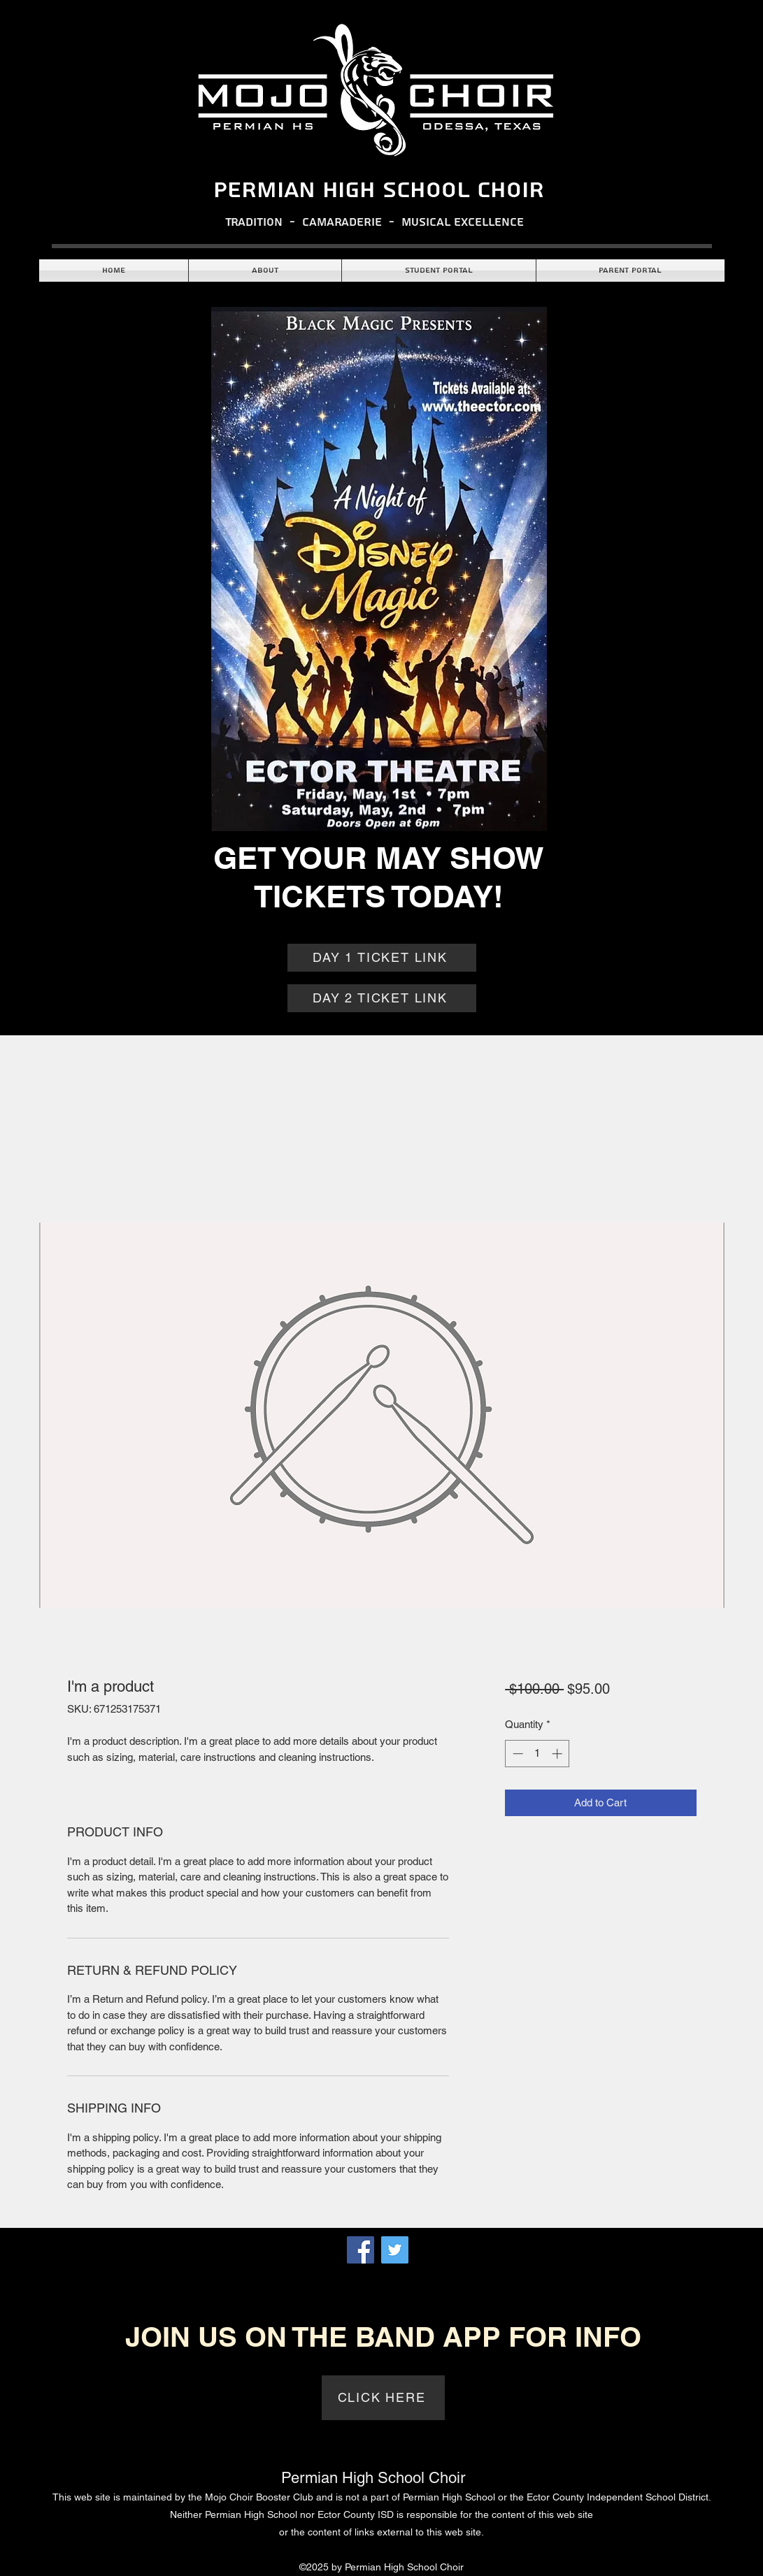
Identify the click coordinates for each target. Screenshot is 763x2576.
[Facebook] (360, 2250)
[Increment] (558, 1753)
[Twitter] (394, 2250)
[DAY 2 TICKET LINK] (381, 998)
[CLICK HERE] (383, 2397)
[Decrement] (516, 1753)
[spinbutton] (537, 1753)
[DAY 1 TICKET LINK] (381, 958)
